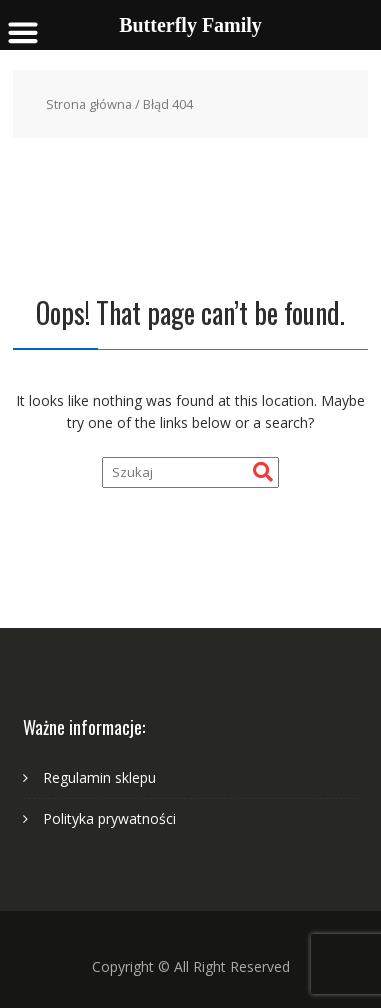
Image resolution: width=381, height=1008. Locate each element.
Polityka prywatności (109, 818)
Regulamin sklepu (99, 777)
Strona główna (89, 104)
